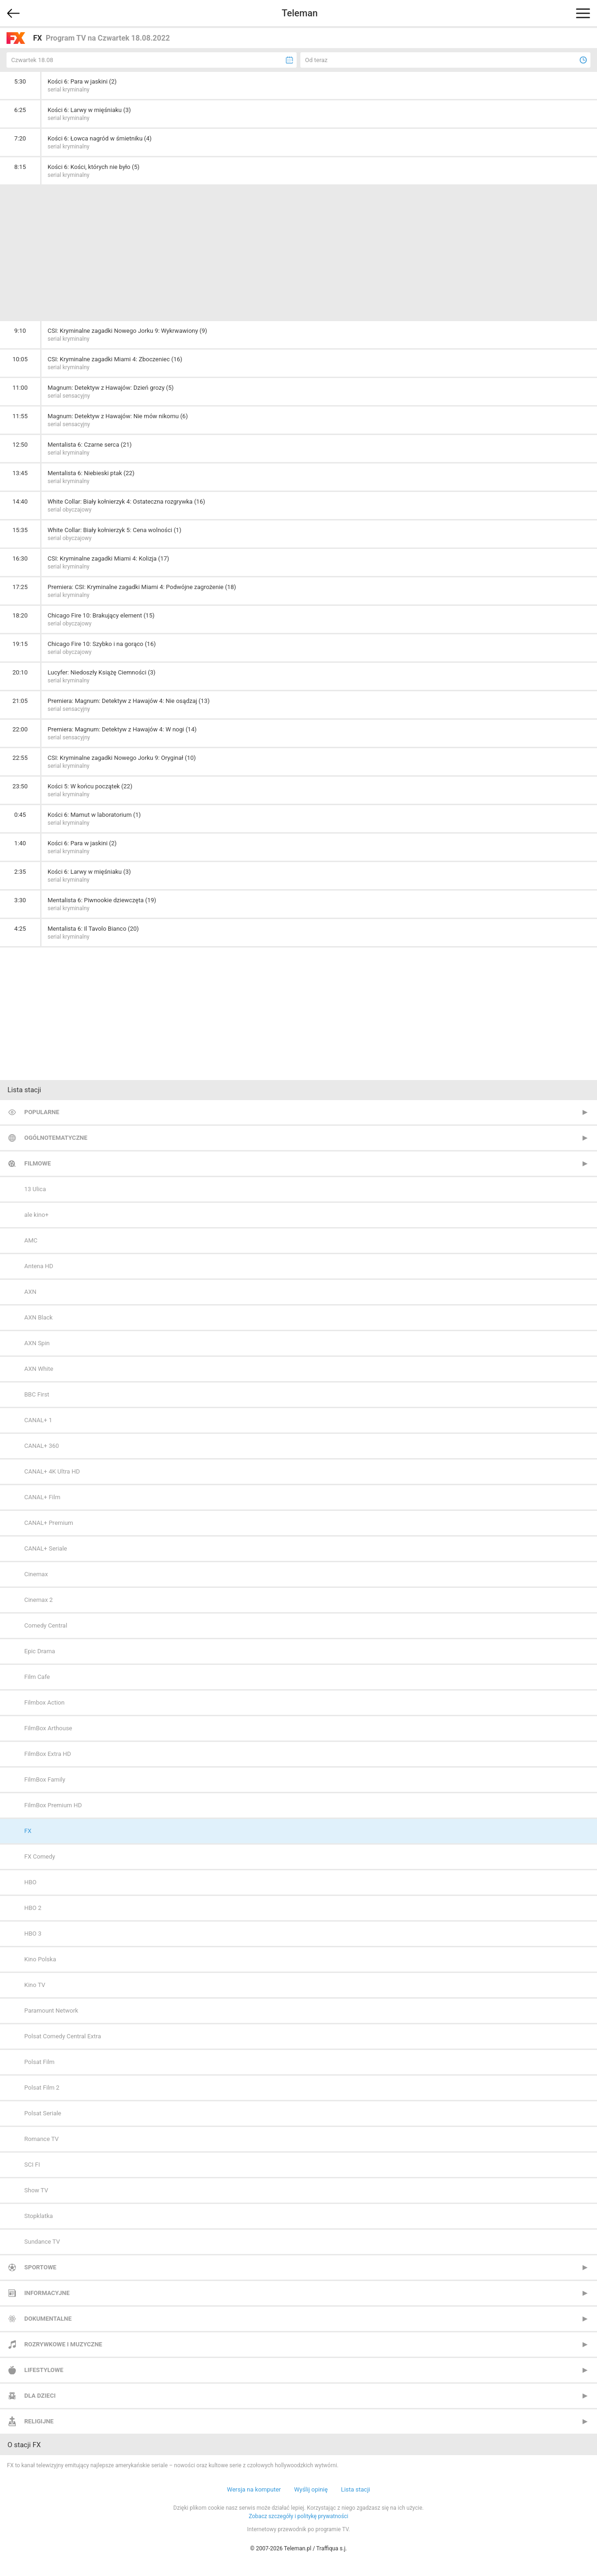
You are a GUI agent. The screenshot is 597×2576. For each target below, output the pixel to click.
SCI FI (32, 2164)
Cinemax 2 (38, 1599)
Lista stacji (355, 2489)
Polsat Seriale (42, 2113)
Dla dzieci (40, 2395)
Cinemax (36, 1574)
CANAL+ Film (42, 1497)
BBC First (36, 1394)
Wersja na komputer (254, 2489)
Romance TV (41, 2138)
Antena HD (38, 1266)
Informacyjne (46, 2292)
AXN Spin (37, 1343)
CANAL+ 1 (38, 1420)
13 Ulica (35, 1189)
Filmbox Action (44, 1702)
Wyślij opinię (310, 2489)
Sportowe (40, 2267)
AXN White (38, 1368)
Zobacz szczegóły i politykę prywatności (298, 2516)
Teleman (300, 13)
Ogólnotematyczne (55, 1137)
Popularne (41, 1112)
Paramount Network (51, 2010)
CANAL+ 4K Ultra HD (52, 1471)
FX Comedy (39, 1856)
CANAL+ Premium (48, 1522)
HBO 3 (33, 1933)
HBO (30, 1882)
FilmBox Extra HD (47, 1753)
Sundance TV (42, 2241)
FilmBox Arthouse (48, 1728)
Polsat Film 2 (41, 2087)
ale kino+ (36, 1214)
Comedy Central (45, 1625)
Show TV (36, 2190)
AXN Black (38, 1317)
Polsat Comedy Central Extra (62, 2036)
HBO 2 (33, 1907)
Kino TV (34, 1984)
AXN (30, 1291)
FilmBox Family (44, 1779)
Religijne (39, 2421)
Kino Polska (40, 1959)
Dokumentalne (48, 2318)
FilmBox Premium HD (53, 1805)
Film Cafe (37, 1676)
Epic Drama (39, 1651)
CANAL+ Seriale (45, 1548)
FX (27, 1830)
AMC (30, 1240)
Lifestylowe (43, 2369)
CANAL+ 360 (41, 1445)
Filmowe (37, 1163)
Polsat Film (39, 2061)
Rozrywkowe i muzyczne (63, 2344)
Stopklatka (38, 2215)
